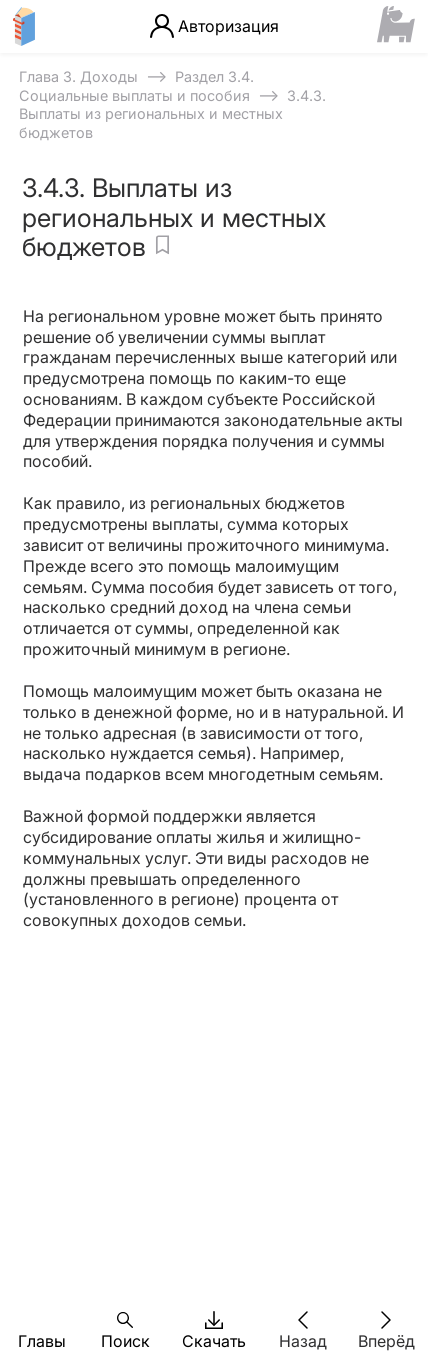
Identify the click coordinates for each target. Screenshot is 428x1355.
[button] (42, 1320)
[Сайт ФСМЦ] (396, 26)
